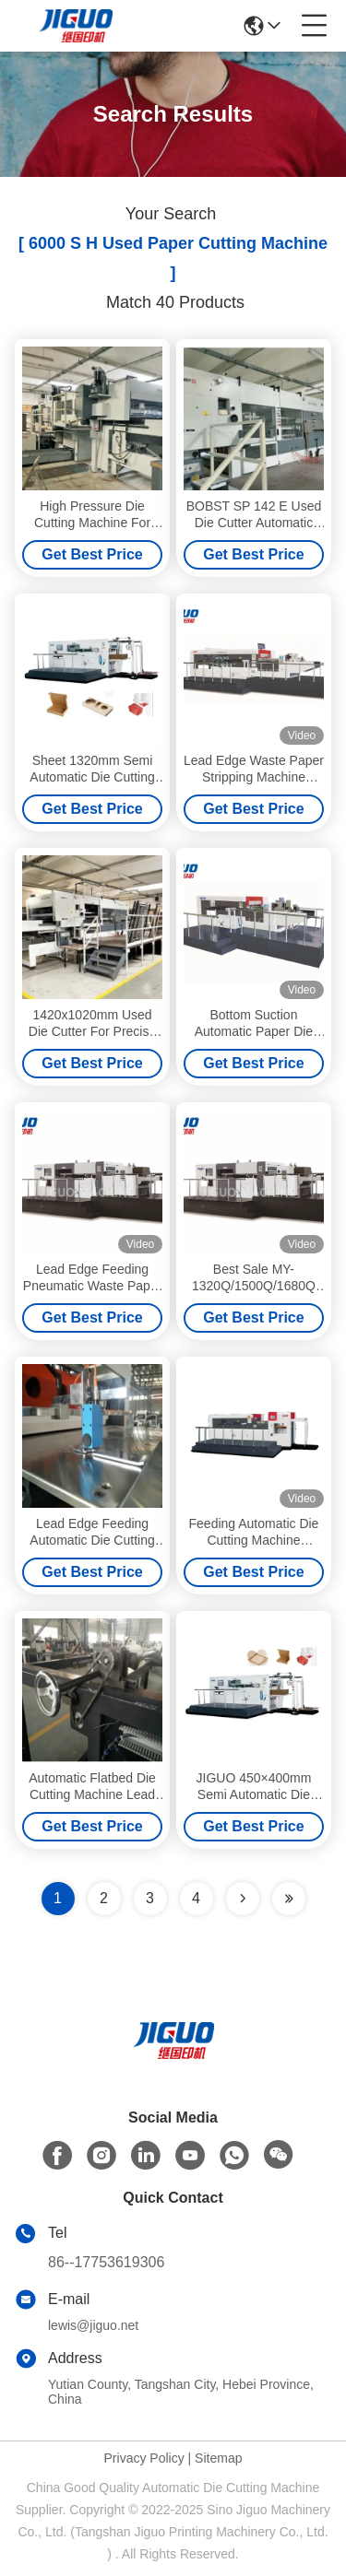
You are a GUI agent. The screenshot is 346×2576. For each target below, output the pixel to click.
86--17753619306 (106, 2262)
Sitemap (218, 2458)
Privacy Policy (144, 2458)
